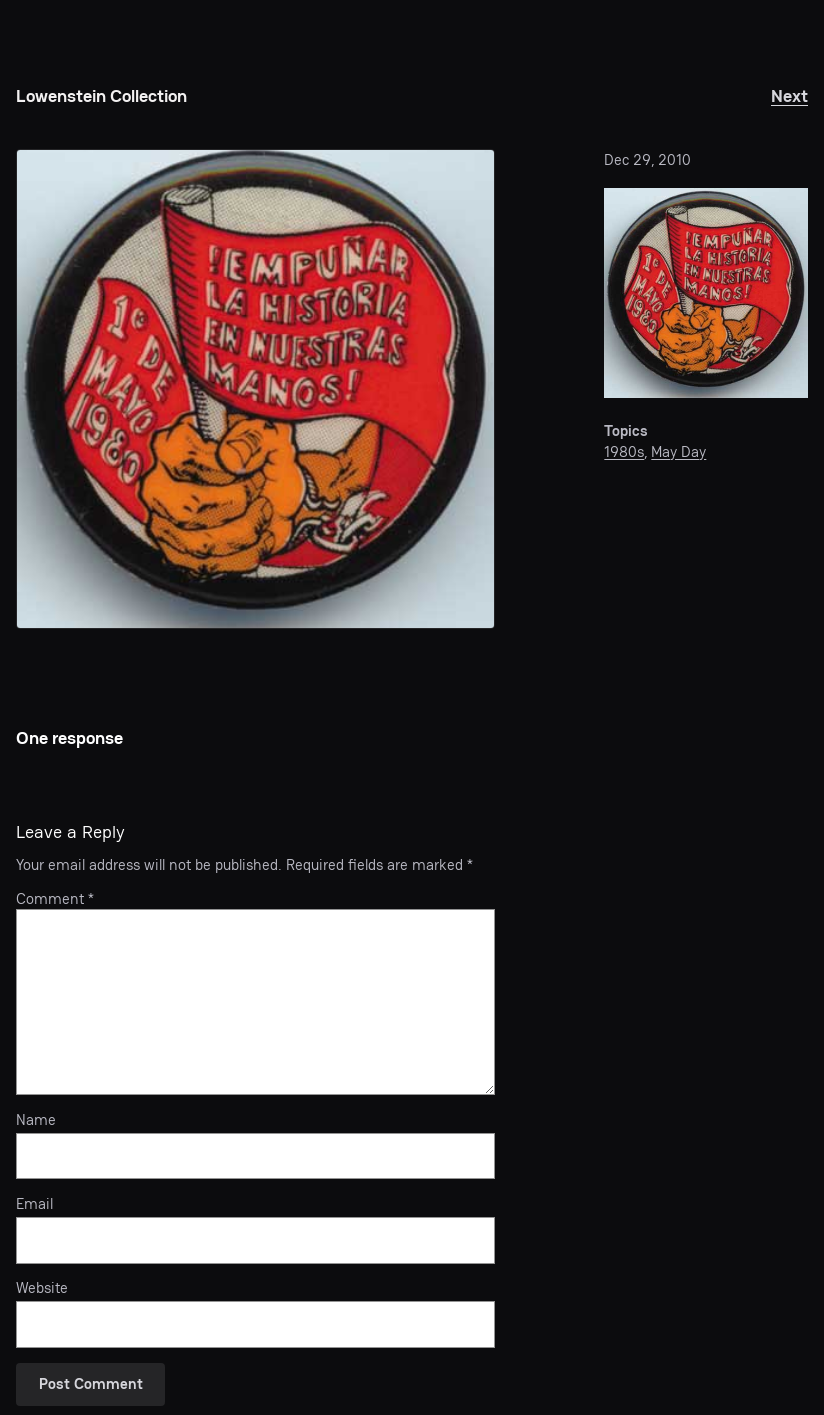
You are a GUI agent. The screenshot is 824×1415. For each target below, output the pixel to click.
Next (789, 95)
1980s (624, 452)
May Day (678, 452)
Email (34, 1204)
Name (36, 1120)
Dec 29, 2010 (647, 160)
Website (42, 1288)
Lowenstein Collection (101, 95)
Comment (55, 899)
